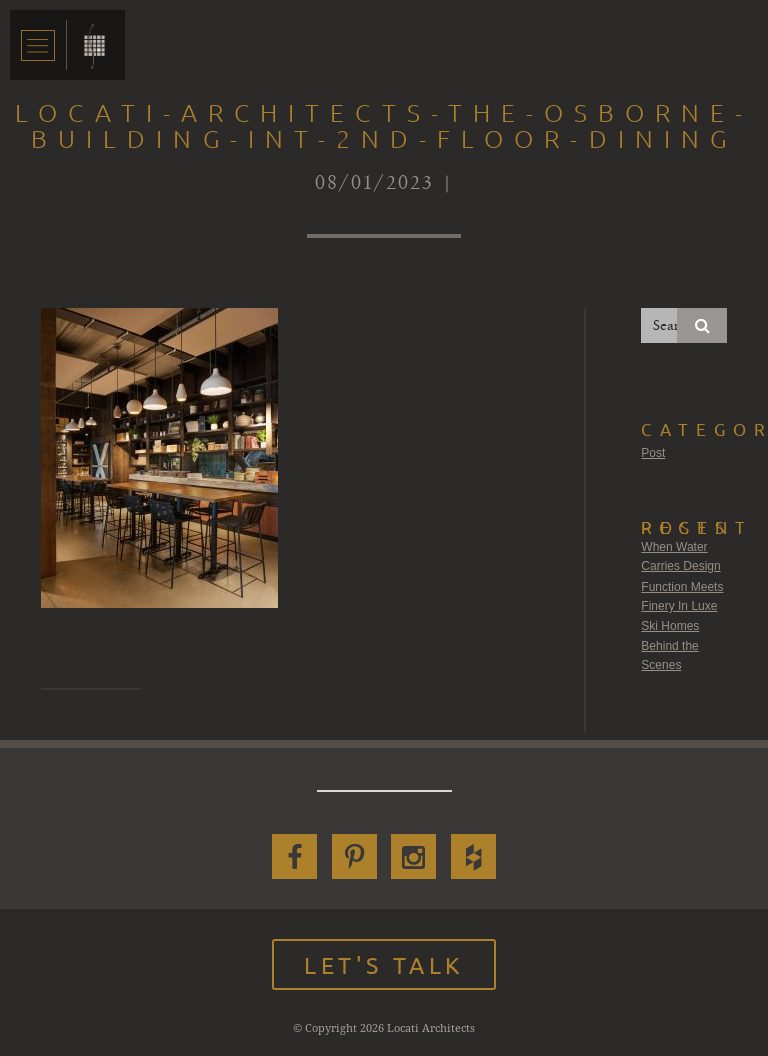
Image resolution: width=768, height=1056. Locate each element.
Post (653, 453)
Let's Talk (384, 964)
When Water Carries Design (680, 557)
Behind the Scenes (669, 656)
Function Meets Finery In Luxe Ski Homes (682, 606)
